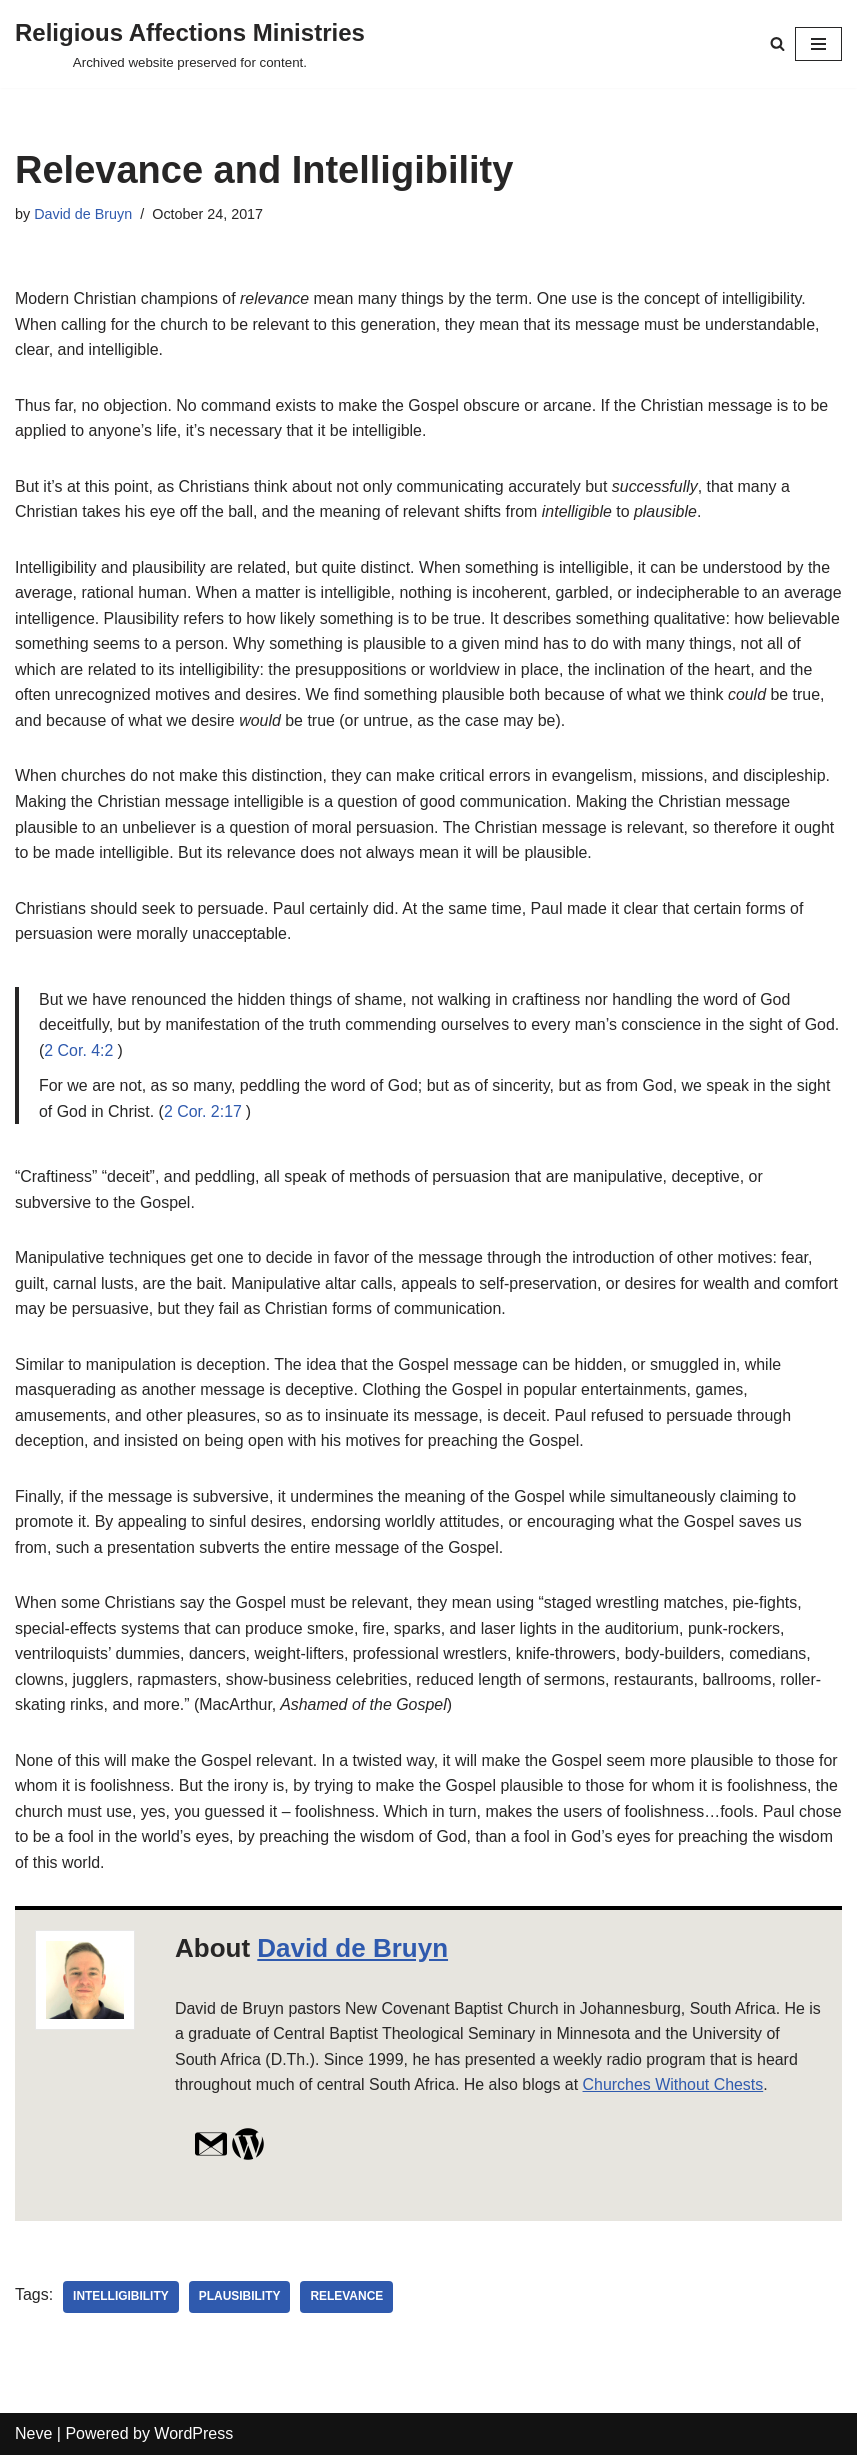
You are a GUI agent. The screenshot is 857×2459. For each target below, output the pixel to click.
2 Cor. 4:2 (117, 1051)
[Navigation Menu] (818, 44)
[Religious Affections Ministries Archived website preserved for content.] (190, 44)
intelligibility (121, 2301)
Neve (33, 2437)
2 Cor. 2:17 (203, 1113)
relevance (347, 2301)
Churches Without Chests (674, 2088)
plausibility (240, 2301)
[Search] (777, 43)
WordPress (193, 2437)
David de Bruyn (83, 214)
